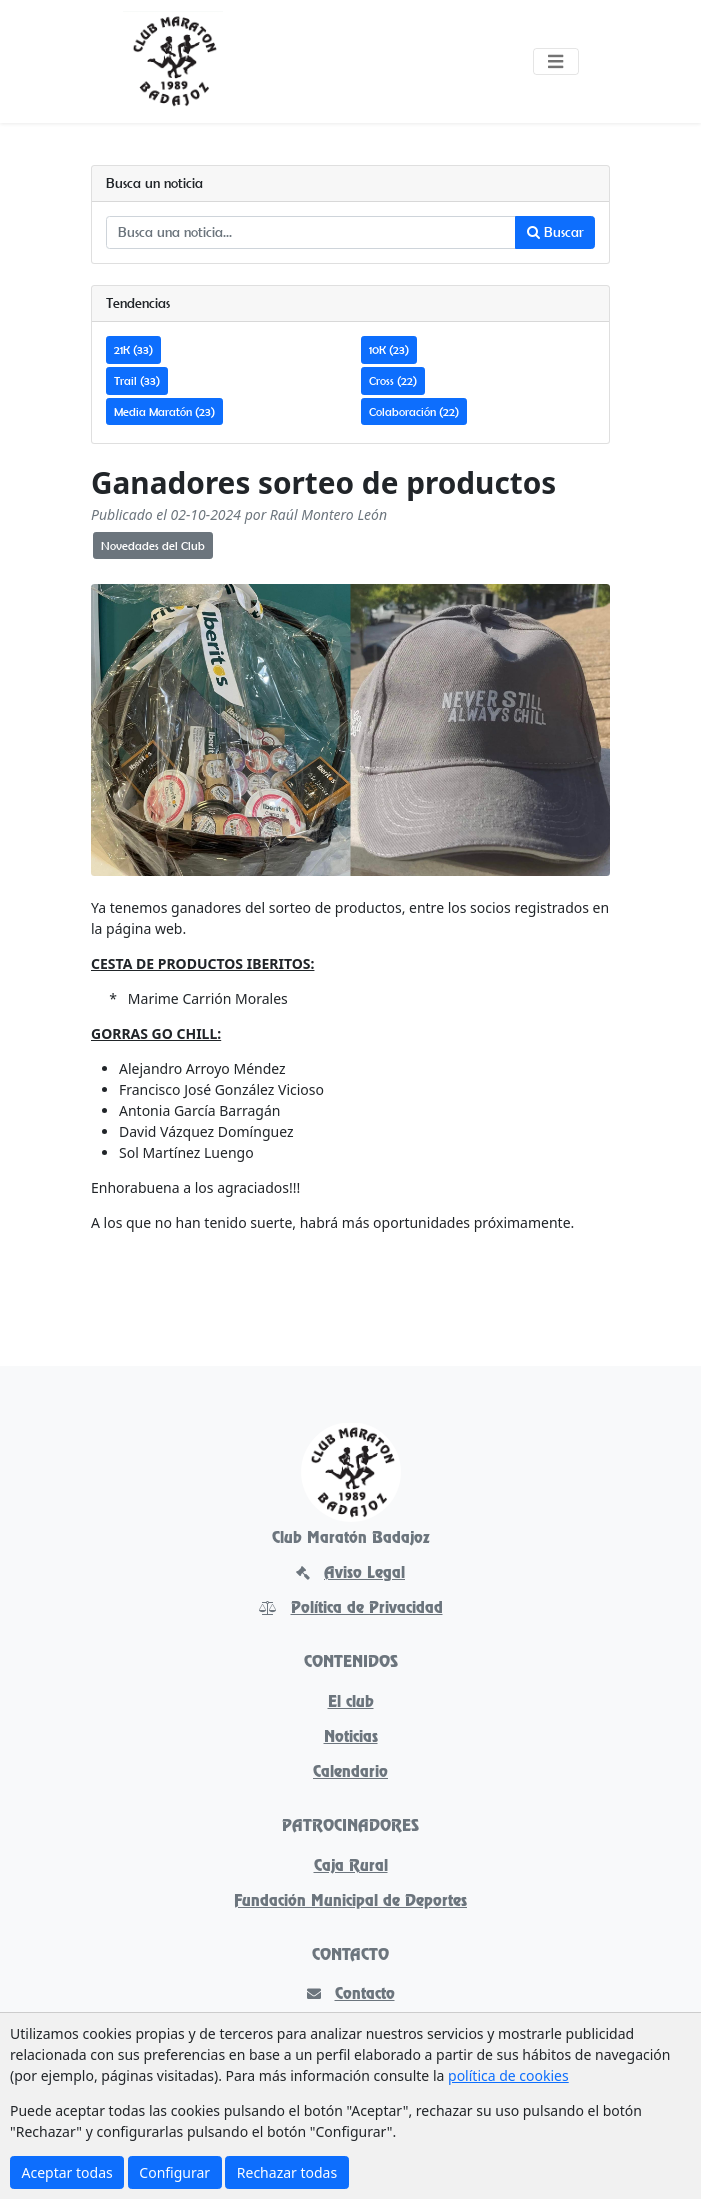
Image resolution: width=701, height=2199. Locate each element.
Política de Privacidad (351, 1609)
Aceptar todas (67, 2172)
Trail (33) (137, 380)
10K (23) (389, 349)
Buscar (555, 232)
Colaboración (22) (414, 411)
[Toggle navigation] (556, 61)
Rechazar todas (287, 2172)
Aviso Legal (350, 1574)
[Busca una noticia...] (311, 233)
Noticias (351, 1738)
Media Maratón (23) (164, 411)
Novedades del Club (153, 545)
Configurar (174, 2172)
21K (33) (133, 349)
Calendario (350, 1773)
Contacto (351, 1995)
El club (351, 1703)
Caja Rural (351, 1867)
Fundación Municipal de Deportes (350, 1902)
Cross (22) (393, 380)
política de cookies (508, 2075)
